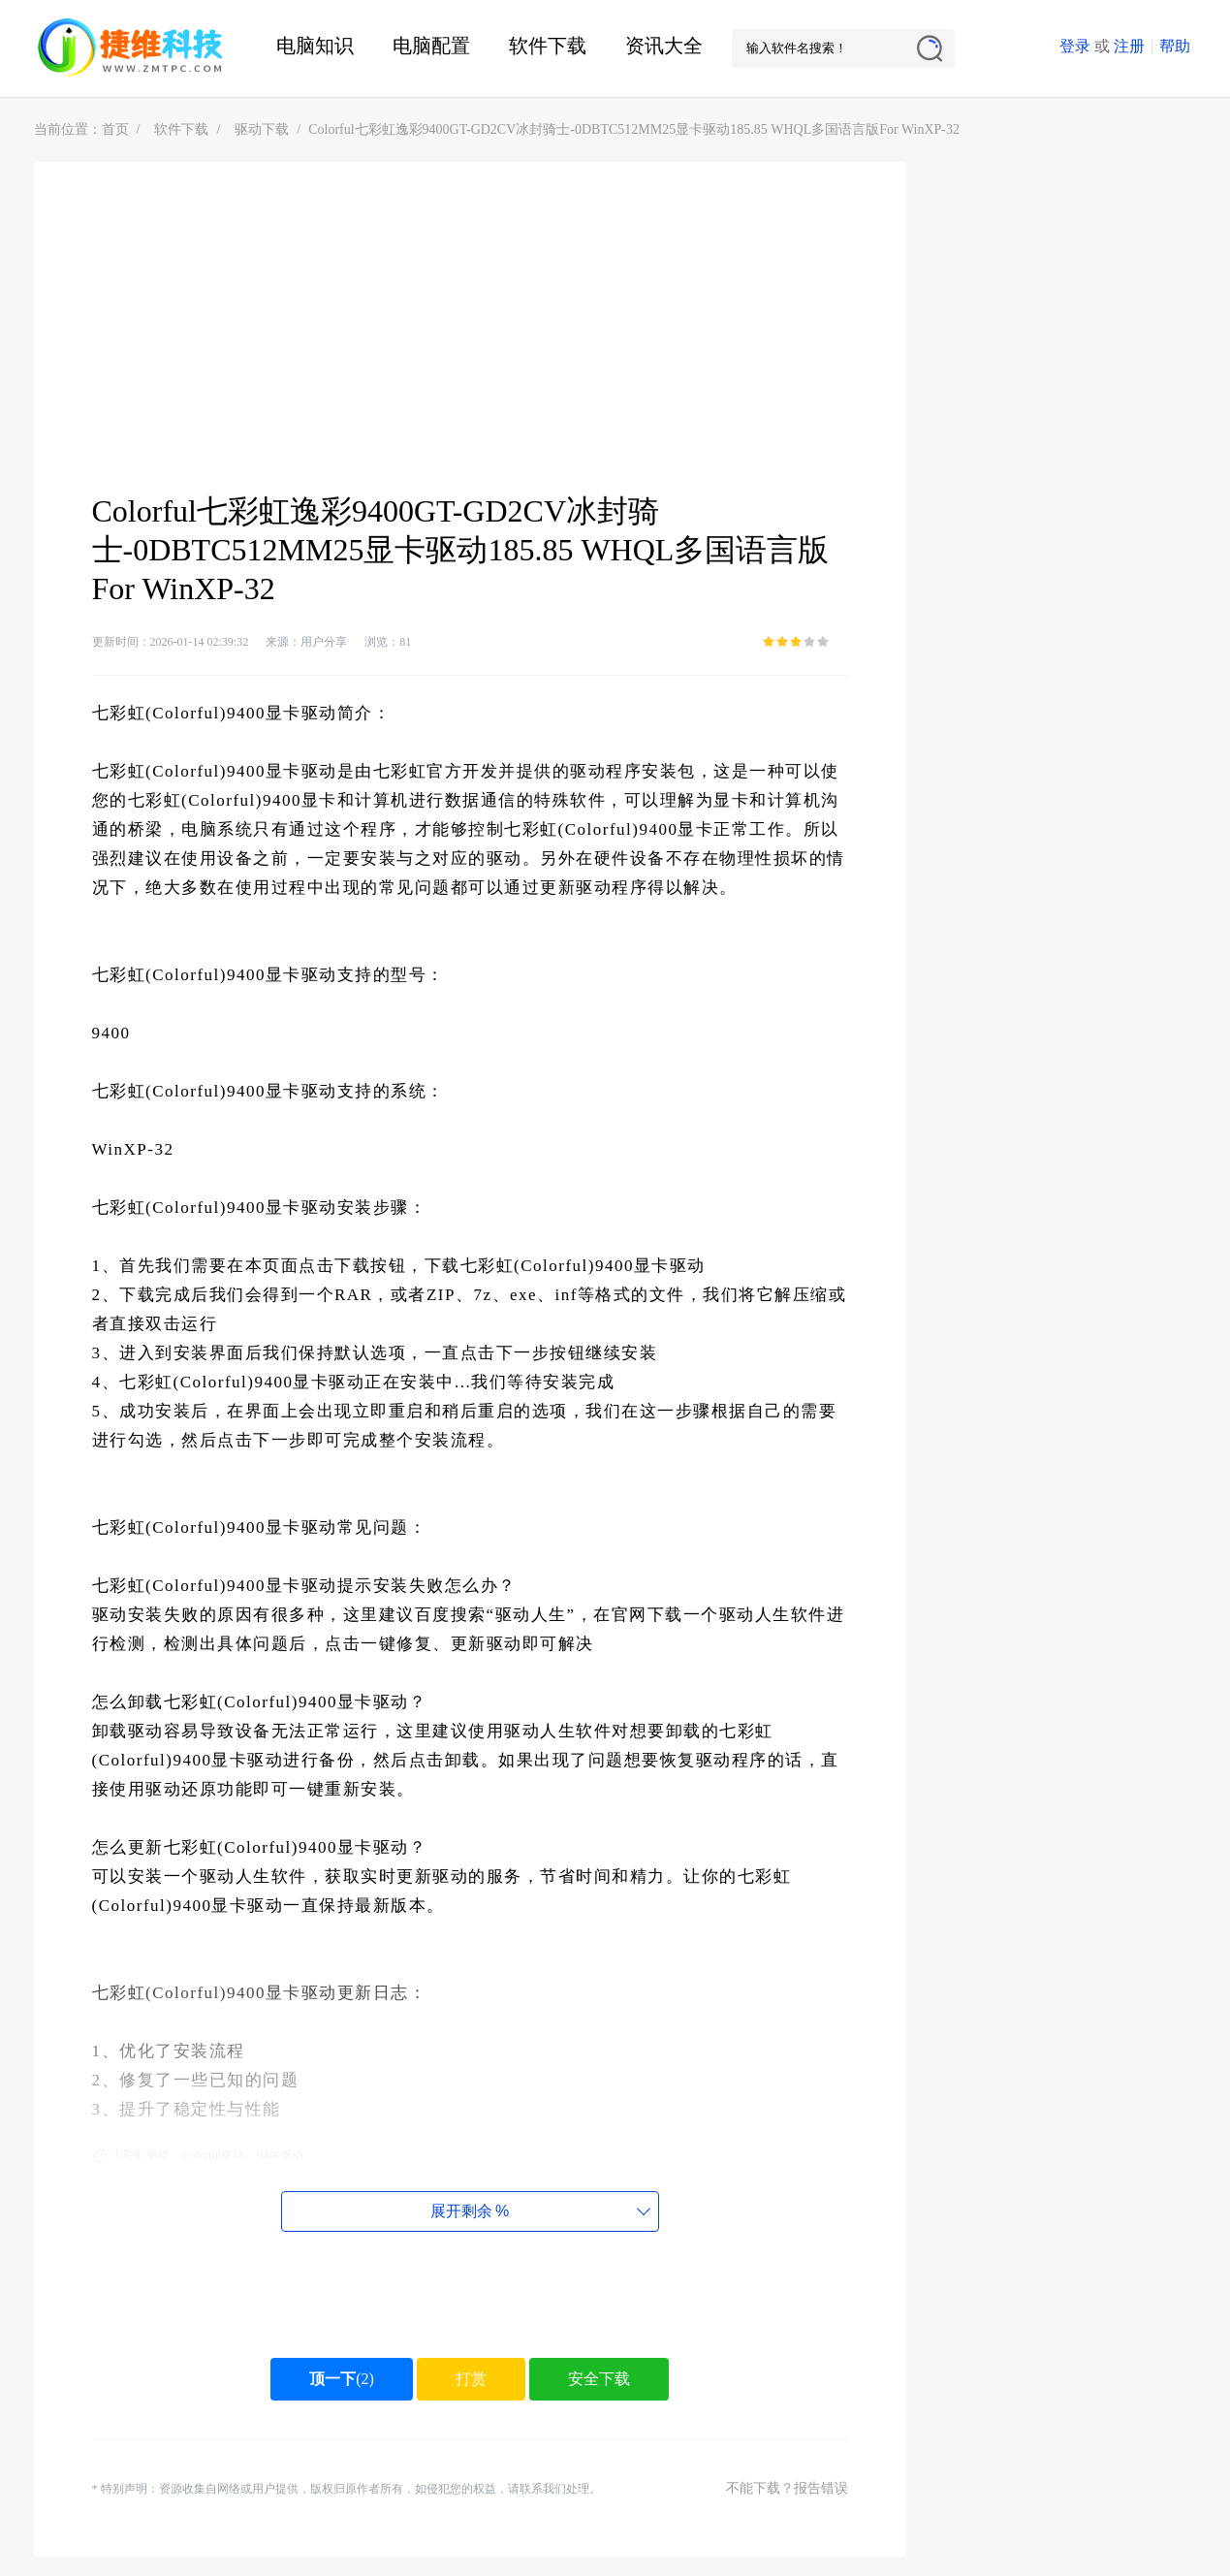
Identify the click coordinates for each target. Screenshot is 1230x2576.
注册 (1129, 46)
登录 (1074, 46)
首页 (115, 129)
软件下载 (547, 45)
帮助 (1174, 46)
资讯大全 (664, 45)
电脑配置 (431, 45)
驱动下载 (262, 129)
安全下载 (599, 2378)
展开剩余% (469, 2211)
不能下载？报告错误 (787, 2488)
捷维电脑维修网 (131, 48)
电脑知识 (315, 45)
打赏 (471, 2378)
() (341, 2378)
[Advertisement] (470, 346)
